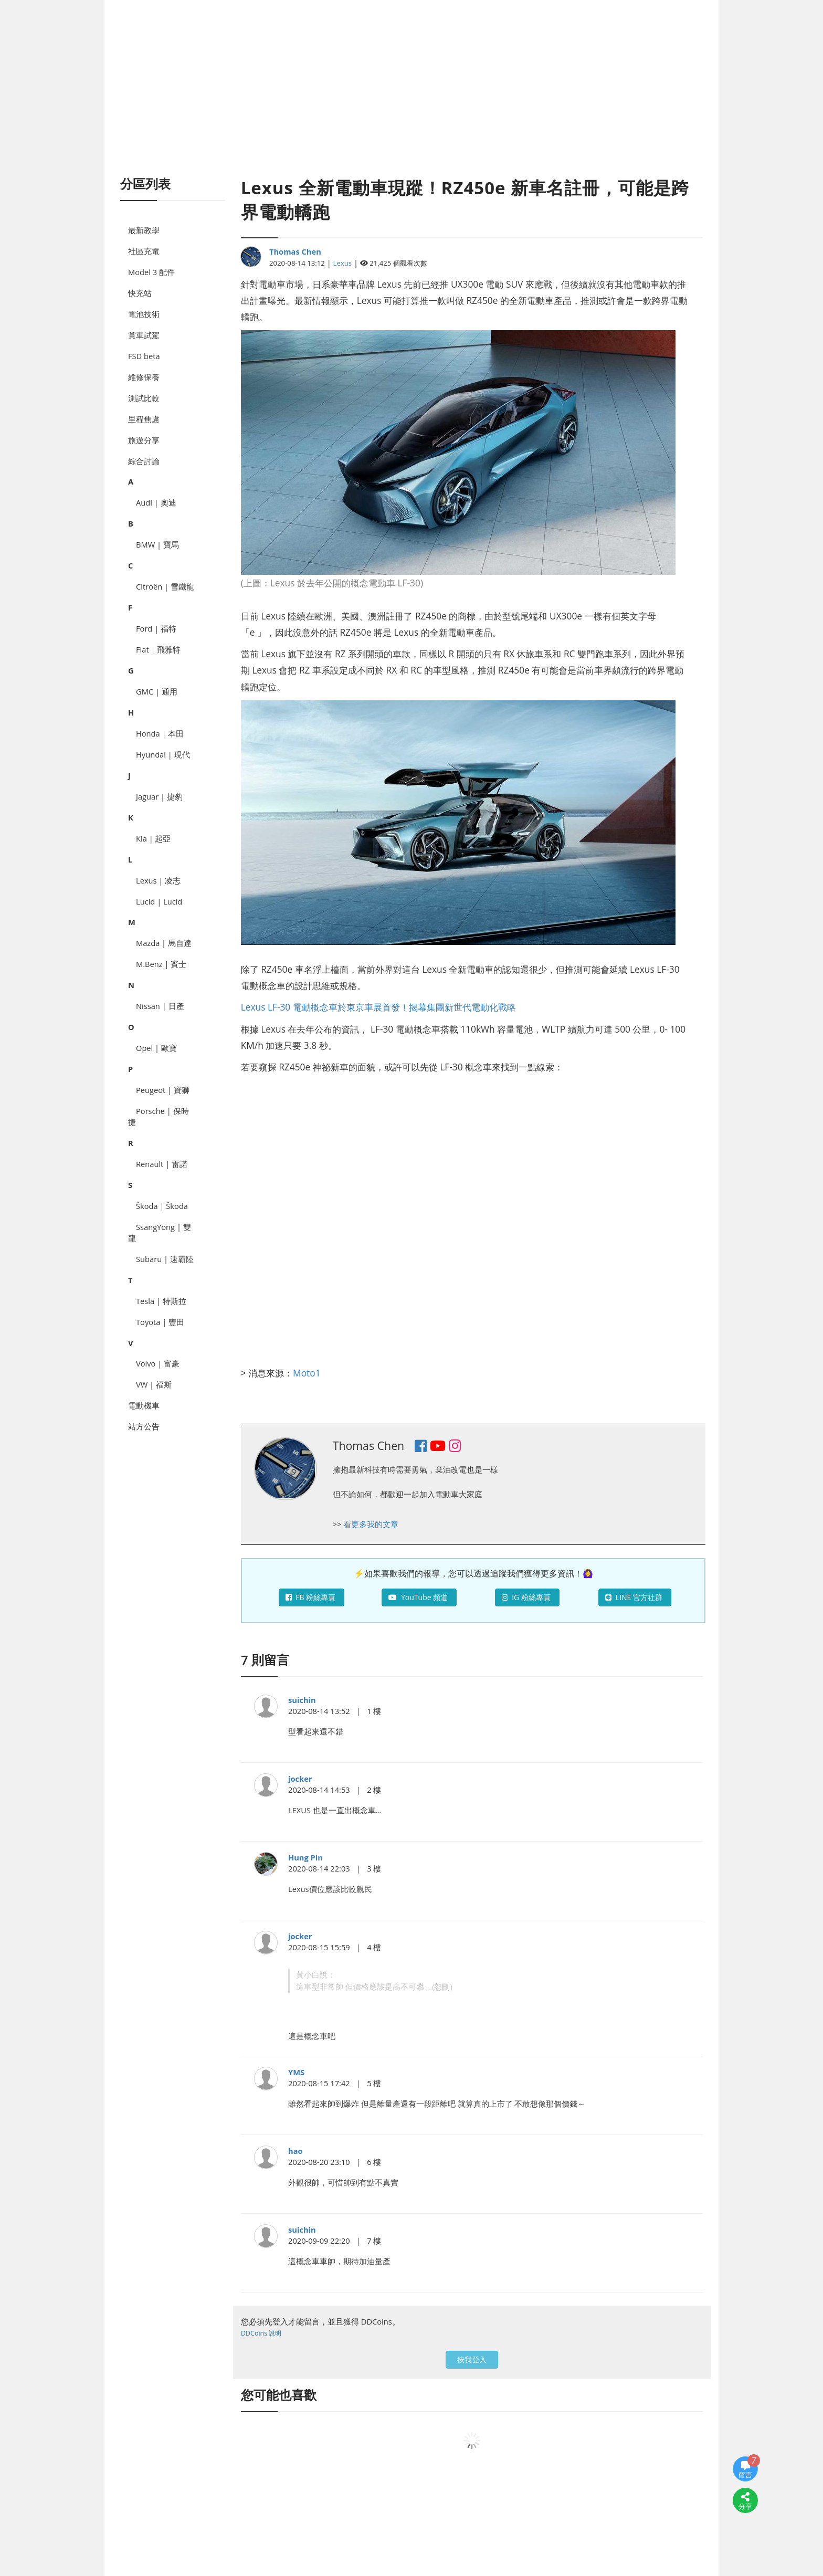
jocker (300, 1778)
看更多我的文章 (370, 1524)
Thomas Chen (295, 251)
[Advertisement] (411, 99)
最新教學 (144, 230)
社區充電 (144, 251)
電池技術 (144, 314)
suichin (302, 1700)
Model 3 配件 (151, 272)
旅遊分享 (144, 440)
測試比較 (144, 398)
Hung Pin (305, 1857)
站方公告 (144, 1426)
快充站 (140, 293)
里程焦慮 (144, 419)
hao (295, 2151)
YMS (296, 2072)
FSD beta (144, 356)
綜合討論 (144, 461)
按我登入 (472, 2359)
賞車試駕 (144, 335)
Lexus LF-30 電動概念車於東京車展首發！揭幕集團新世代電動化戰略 (378, 1007)
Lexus (342, 263)
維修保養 (144, 377)
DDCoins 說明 (261, 2333)
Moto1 (307, 1372)
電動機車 (144, 1405)
